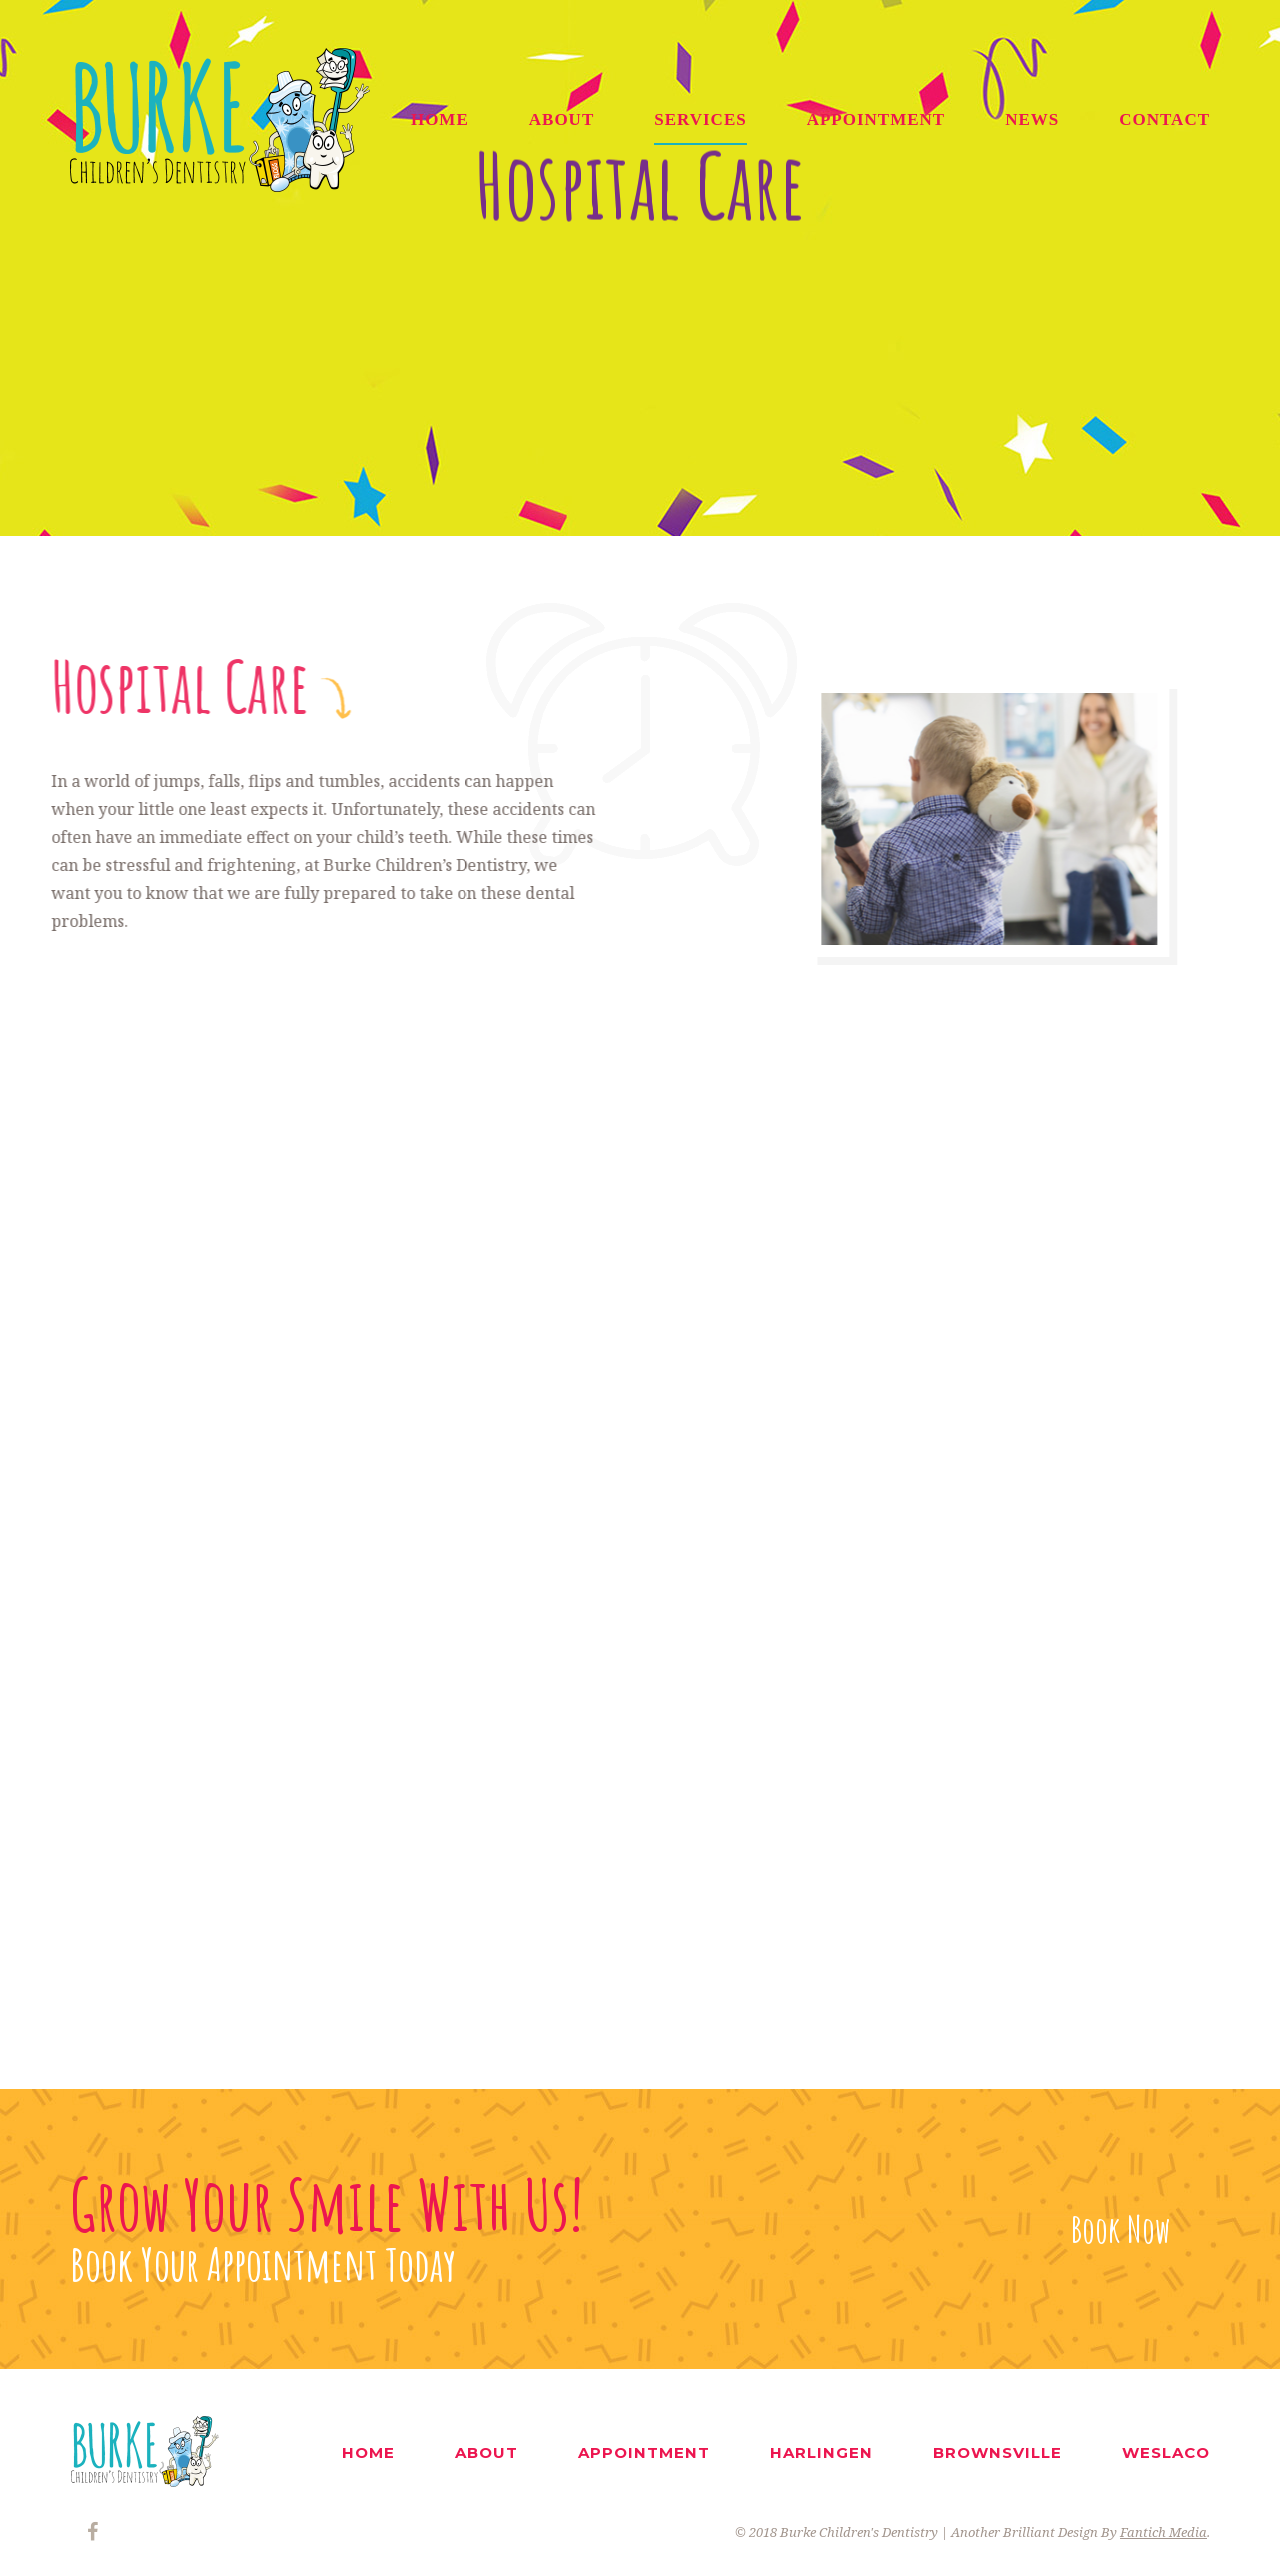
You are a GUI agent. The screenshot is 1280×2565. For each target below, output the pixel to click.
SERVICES (700, 119)
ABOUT (561, 119)
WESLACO (1166, 2452)
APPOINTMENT (876, 119)
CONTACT (1164, 119)
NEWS (1032, 119)
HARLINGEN (821, 2452)
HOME (440, 119)
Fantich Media (1163, 2532)
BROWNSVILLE (997, 2452)
